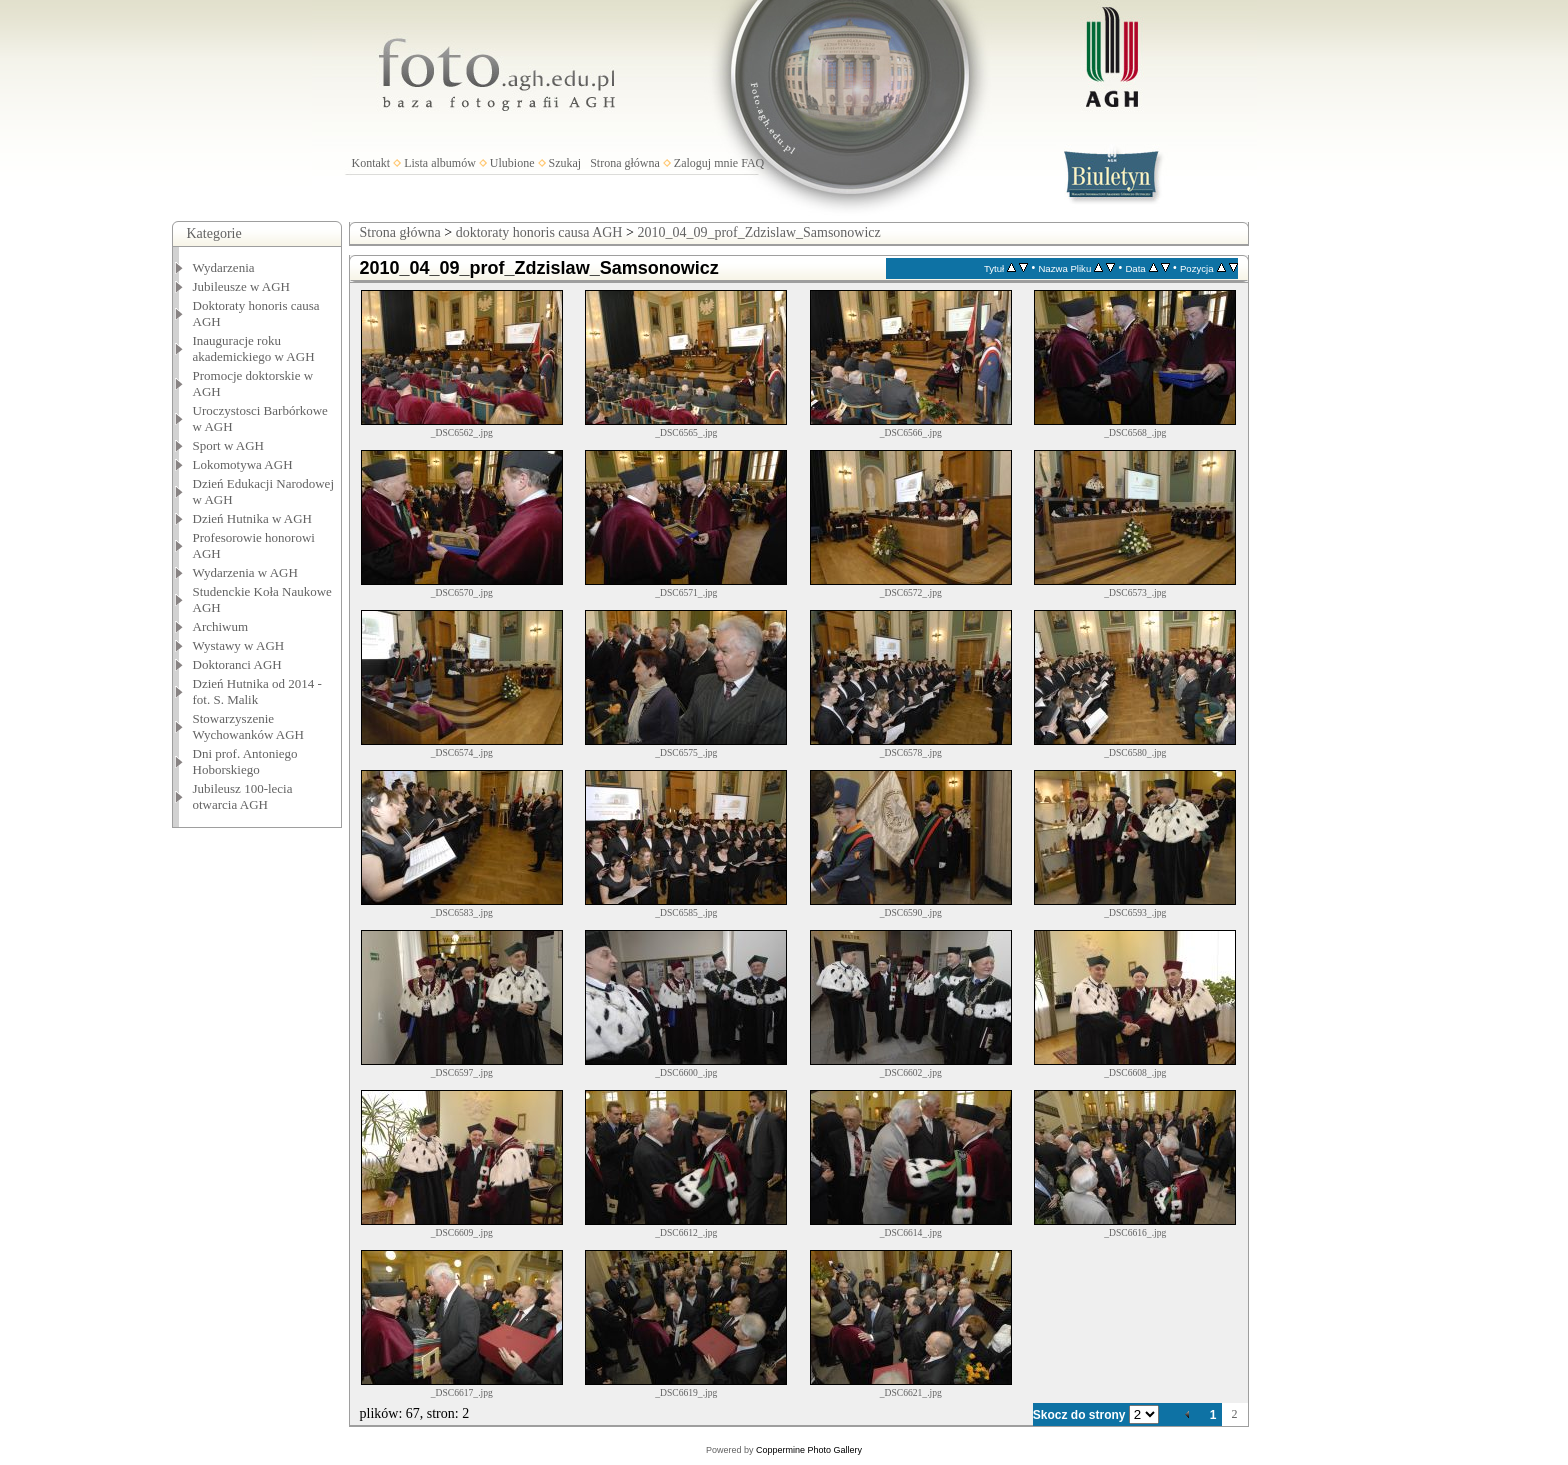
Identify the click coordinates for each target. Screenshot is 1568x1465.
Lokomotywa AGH (243, 464)
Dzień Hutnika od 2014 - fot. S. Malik (257, 691)
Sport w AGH (229, 445)
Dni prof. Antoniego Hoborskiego (245, 761)
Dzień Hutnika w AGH (253, 518)
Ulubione (512, 163)
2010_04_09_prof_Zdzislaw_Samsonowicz (758, 232)
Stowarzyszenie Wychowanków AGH (249, 726)
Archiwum (221, 626)
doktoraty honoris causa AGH (539, 232)
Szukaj (565, 163)
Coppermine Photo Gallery (809, 1450)
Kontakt (371, 163)
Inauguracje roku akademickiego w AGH (254, 348)
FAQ (752, 163)
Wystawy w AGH (239, 645)
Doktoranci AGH (237, 664)
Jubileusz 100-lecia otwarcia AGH (243, 796)
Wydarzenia (224, 267)
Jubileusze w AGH (242, 286)
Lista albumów (440, 163)
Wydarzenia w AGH (245, 572)
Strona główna (625, 163)
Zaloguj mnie (706, 163)
